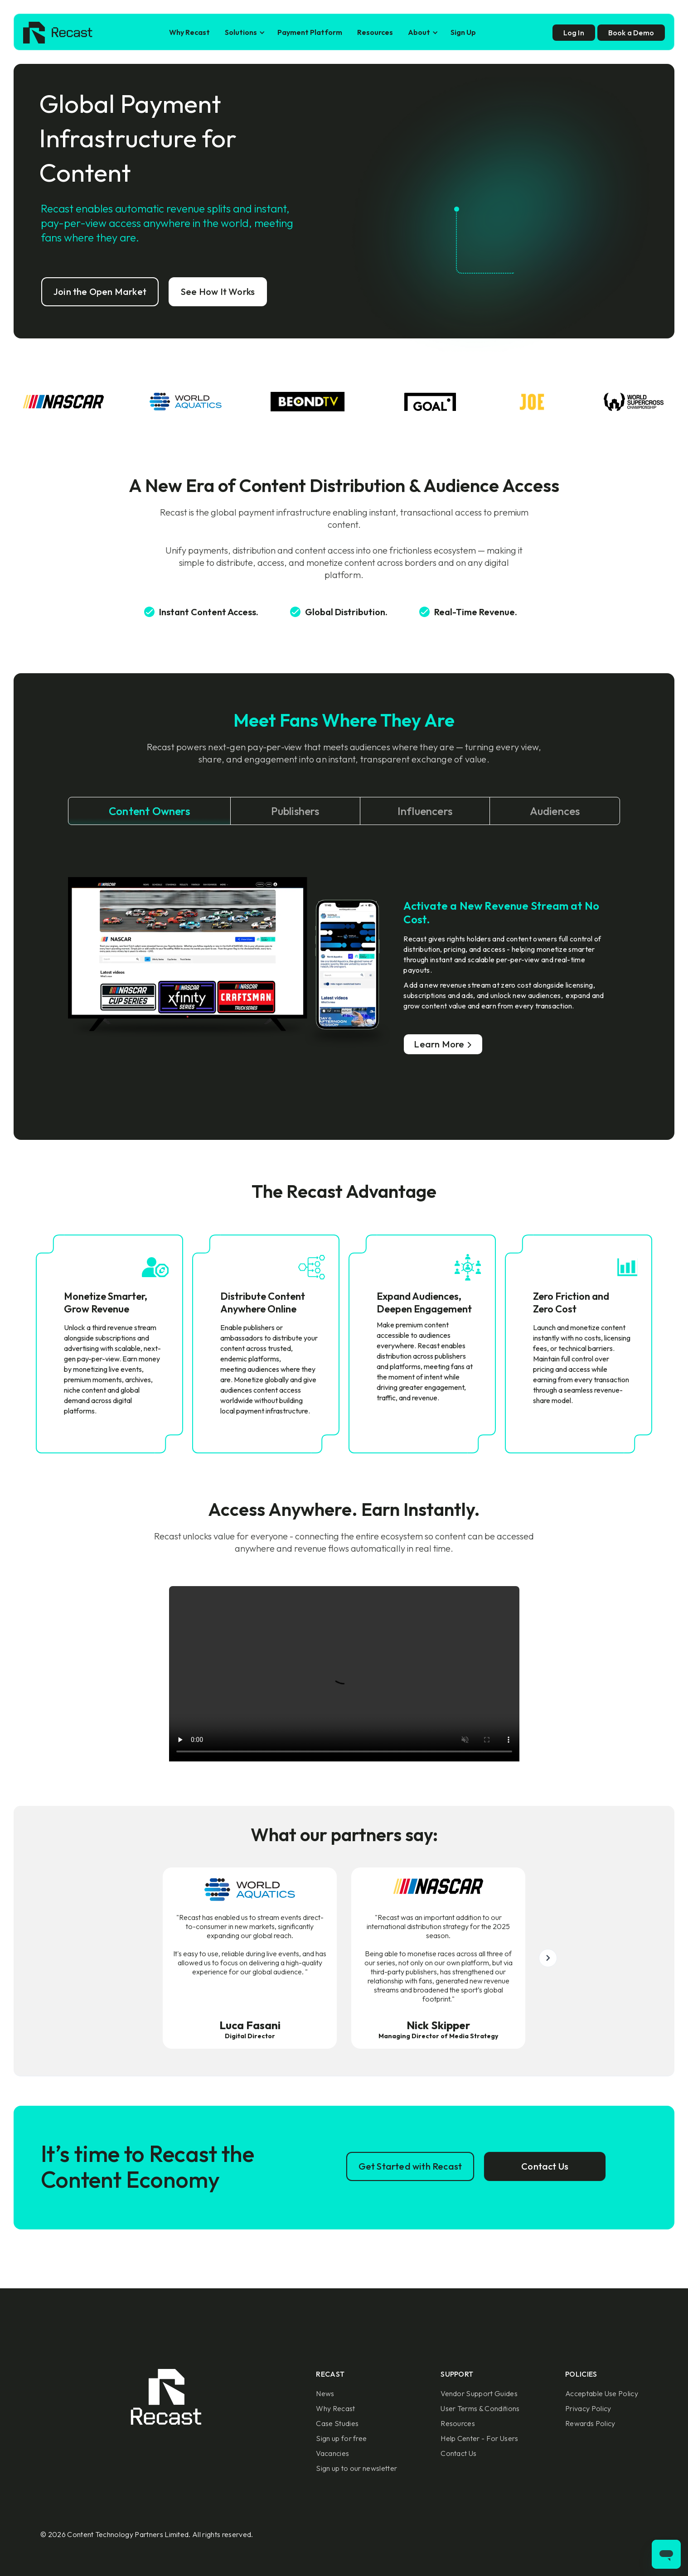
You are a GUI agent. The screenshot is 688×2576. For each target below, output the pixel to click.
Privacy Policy (588, 2408)
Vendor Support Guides (479, 2393)
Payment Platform (309, 32)
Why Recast (189, 32)
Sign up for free (341, 2438)
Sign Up (463, 32)
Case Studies (337, 2423)
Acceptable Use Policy (601, 2393)
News (325, 2393)
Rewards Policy (590, 2423)
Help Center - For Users (479, 2438)
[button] (243, 32)
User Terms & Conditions (480, 2408)
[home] (57, 32)
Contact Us (458, 2453)
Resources (375, 32)
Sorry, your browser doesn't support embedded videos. (344, 1673)
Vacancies (332, 2453)
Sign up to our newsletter (356, 2468)
